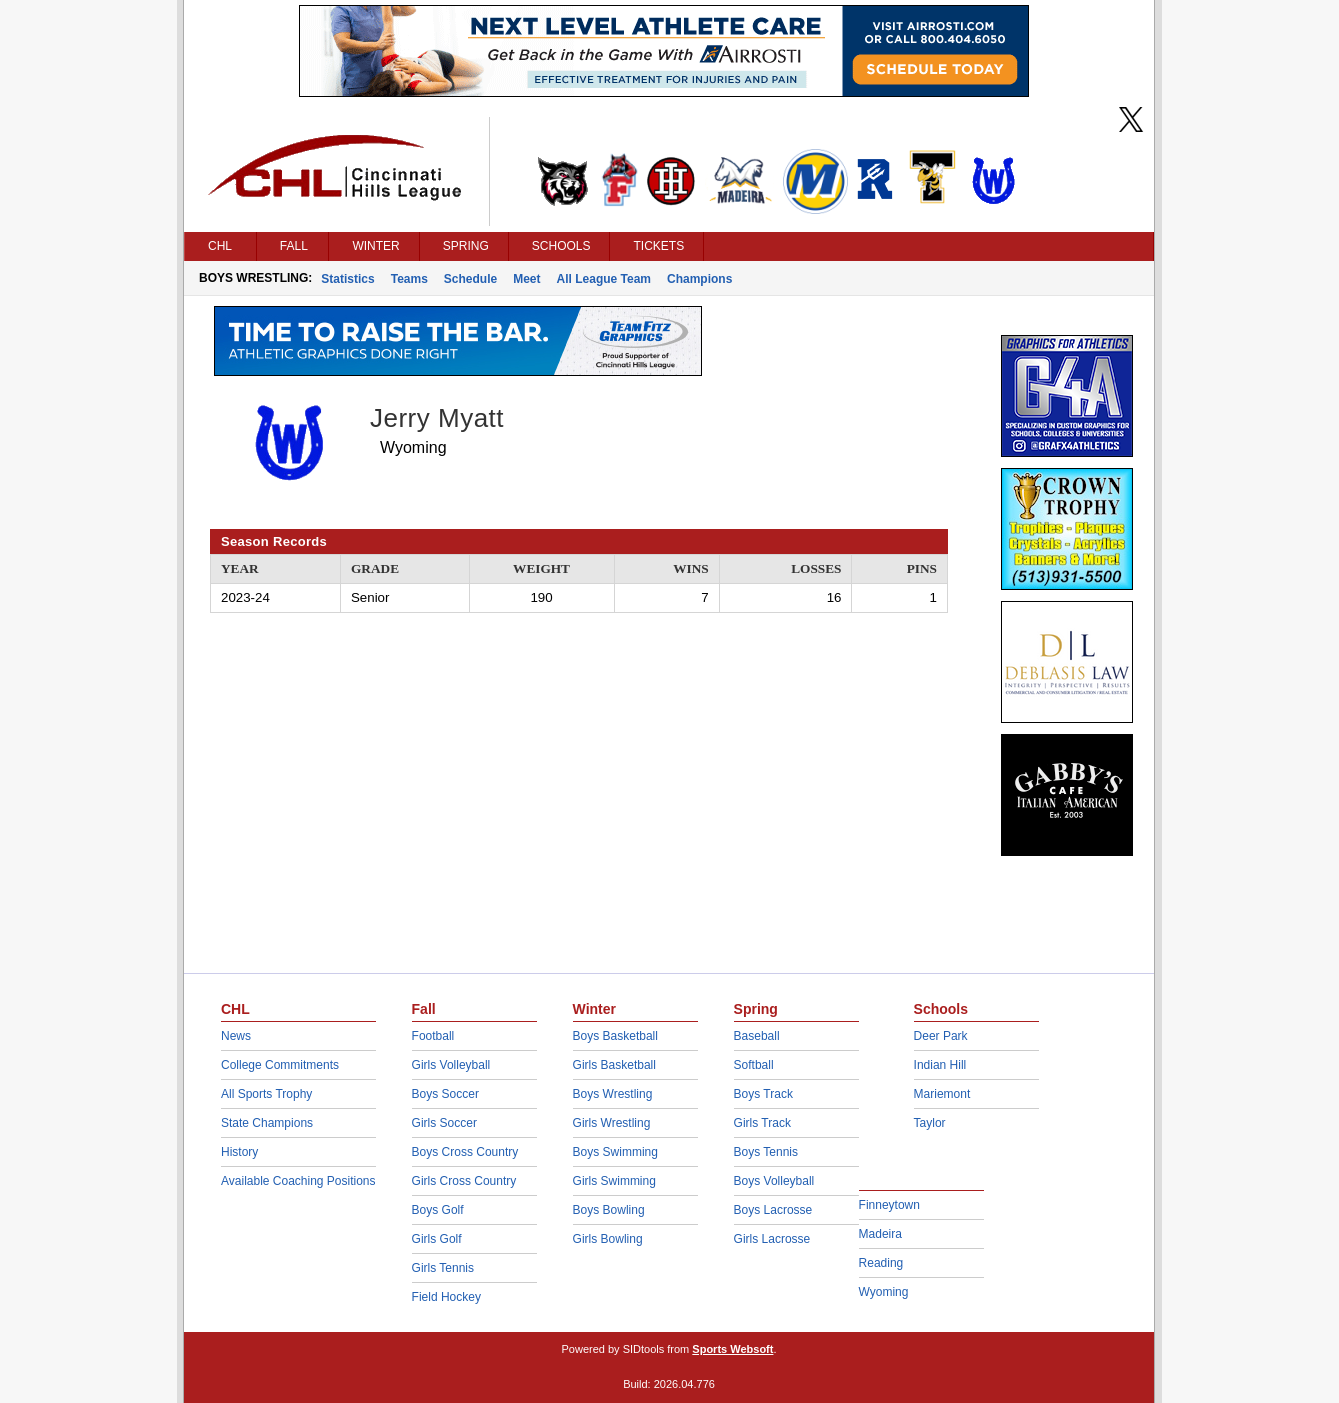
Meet (526, 279)
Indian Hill (940, 1065)
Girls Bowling (608, 1239)
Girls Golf (437, 1239)
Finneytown (889, 1205)
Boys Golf (438, 1210)
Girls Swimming (614, 1181)
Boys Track (763, 1094)
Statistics (347, 279)
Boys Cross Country (465, 1152)
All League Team (604, 279)
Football (433, 1036)
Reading (881, 1263)
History (239, 1152)
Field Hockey (446, 1297)
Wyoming (884, 1292)
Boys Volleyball (774, 1181)
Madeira (880, 1234)
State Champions (267, 1123)
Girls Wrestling (612, 1123)
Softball (754, 1065)
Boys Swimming (615, 1152)
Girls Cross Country (464, 1181)
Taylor (930, 1123)
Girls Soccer (444, 1123)
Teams (409, 279)
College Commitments (280, 1065)
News (236, 1036)
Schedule (470, 279)
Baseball (757, 1036)
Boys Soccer (445, 1094)
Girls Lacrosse (772, 1239)
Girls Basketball (614, 1065)
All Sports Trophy (266, 1094)
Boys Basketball (615, 1036)
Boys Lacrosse (773, 1210)
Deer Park (941, 1036)
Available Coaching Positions (298, 1181)
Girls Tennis (443, 1268)
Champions (699, 279)
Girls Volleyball (451, 1065)
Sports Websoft (732, 1349)
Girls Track (762, 1123)
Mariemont (942, 1094)
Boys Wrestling (613, 1094)
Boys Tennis (766, 1152)
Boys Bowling (609, 1210)
